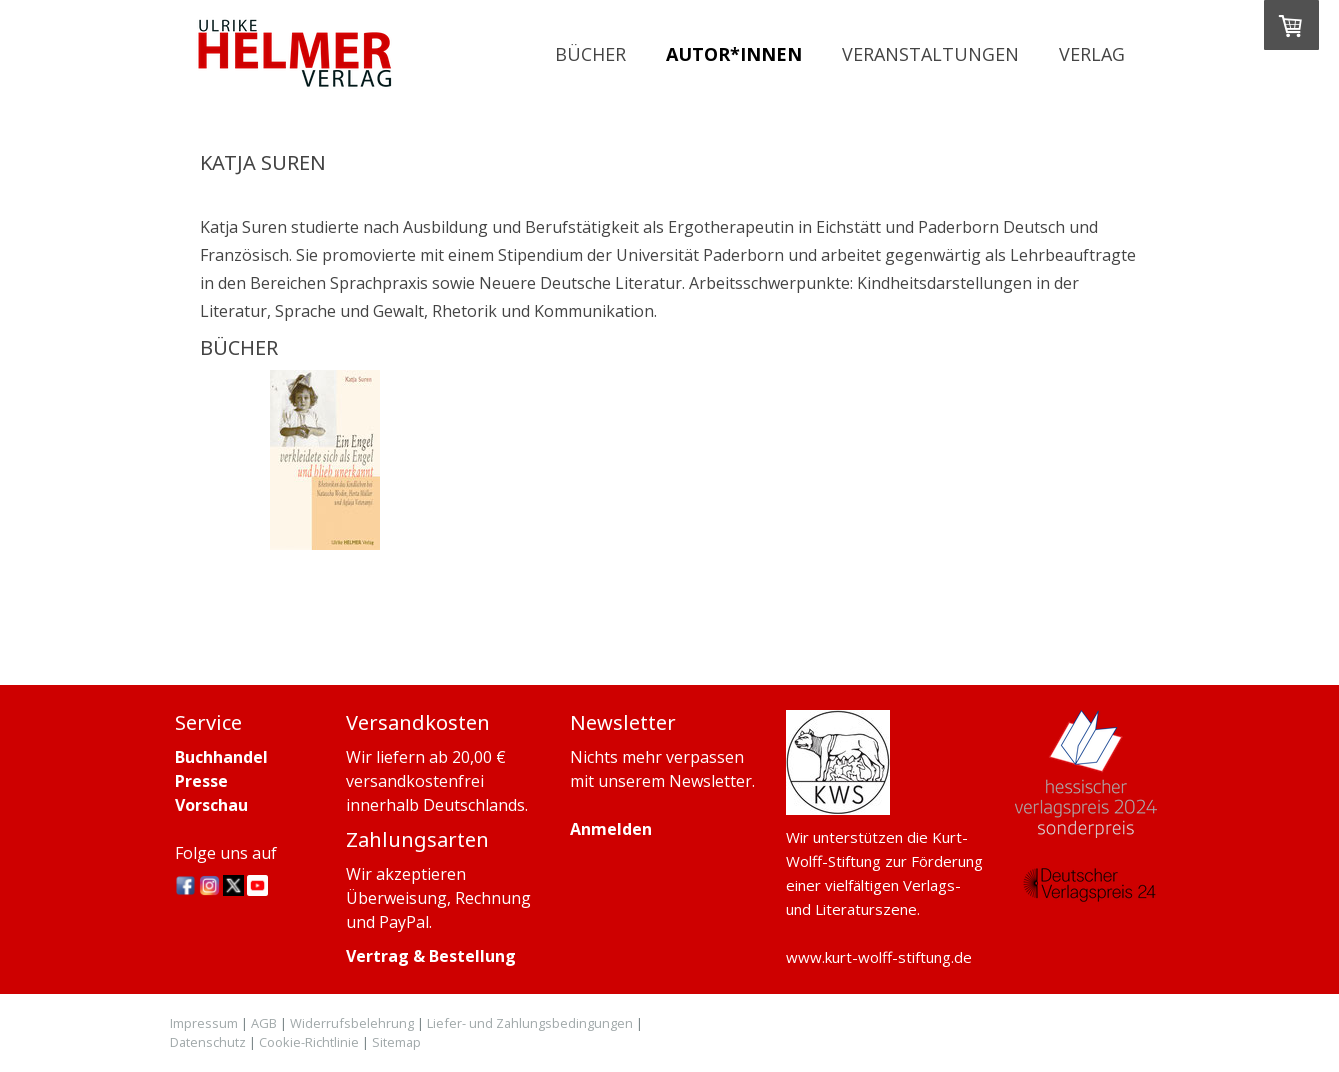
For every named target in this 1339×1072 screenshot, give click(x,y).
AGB (264, 1023)
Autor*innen (734, 54)
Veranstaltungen (930, 54)
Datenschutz (208, 1042)
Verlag (1092, 54)
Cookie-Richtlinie (309, 1042)
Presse (201, 781)
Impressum (204, 1023)
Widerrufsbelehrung (352, 1023)
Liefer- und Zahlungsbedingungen (530, 1023)
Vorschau (211, 805)
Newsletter (710, 781)
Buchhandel (221, 757)
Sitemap (396, 1042)
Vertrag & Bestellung (431, 956)
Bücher (590, 54)
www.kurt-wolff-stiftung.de (879, 957)
